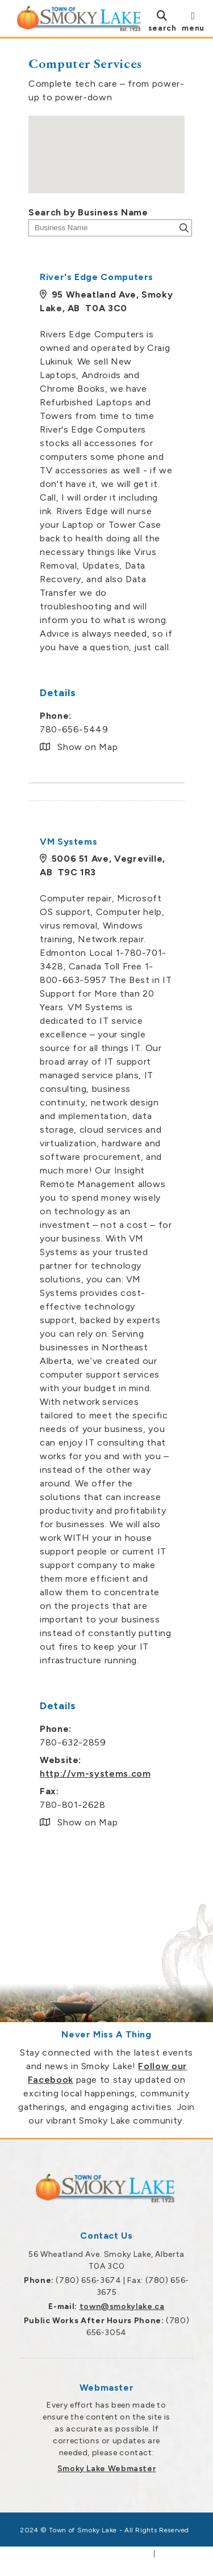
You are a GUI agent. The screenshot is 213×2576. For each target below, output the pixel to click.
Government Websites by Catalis (89, 2554)
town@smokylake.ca (122, 2306)
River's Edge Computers (96, 277)
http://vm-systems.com (95, 1773)
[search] (162, 21)
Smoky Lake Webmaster (106, 2468)
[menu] (193, 21)
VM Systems (68, 841)
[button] (106, 143)
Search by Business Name (88, 212)
